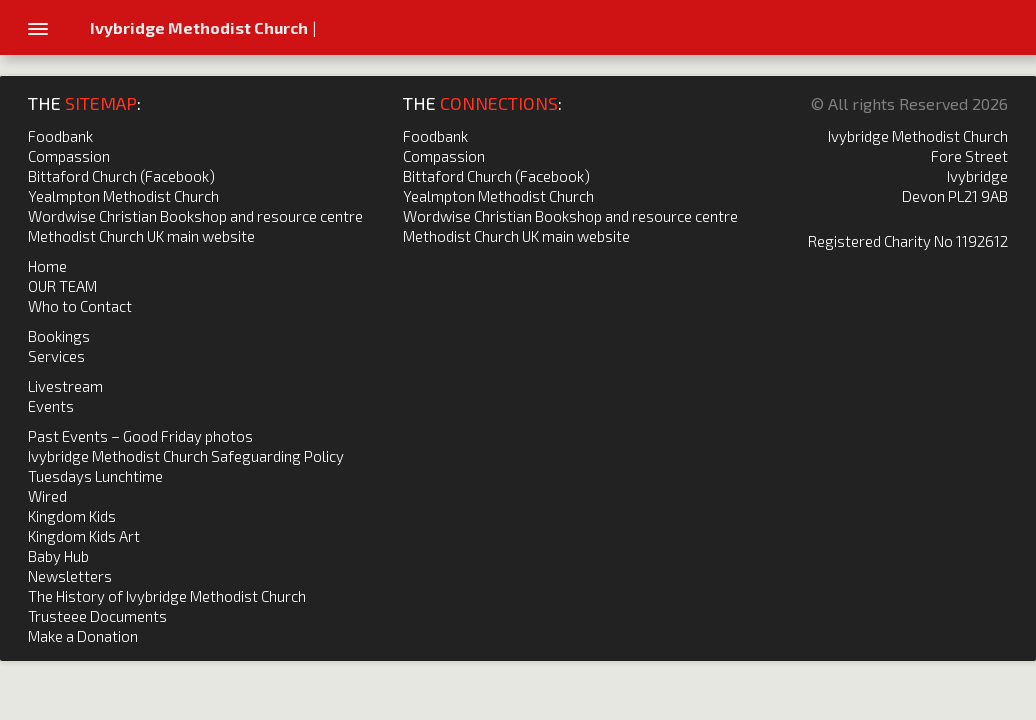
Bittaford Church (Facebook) (121, 176)
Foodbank (60, 136)
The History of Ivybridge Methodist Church (167, 596)
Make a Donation (83, 636)
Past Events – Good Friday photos (140, 436)
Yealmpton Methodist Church (123, 196)
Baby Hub (58, 556)
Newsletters (70, 576)
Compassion (69, 156)
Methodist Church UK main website (141, 236)
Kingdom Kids (72, 516)
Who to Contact (80, 306)
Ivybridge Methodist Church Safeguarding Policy (186, 456)
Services (56, 356)
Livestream (65, 386)
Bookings (59, 336)
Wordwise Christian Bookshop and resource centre (195, 216)
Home (47, 266)
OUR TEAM (62, 286)
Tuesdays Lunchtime (95, 476)
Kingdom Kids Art (84, 536)
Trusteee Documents (97, 616)
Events (51, 406)
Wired (47, 496)
